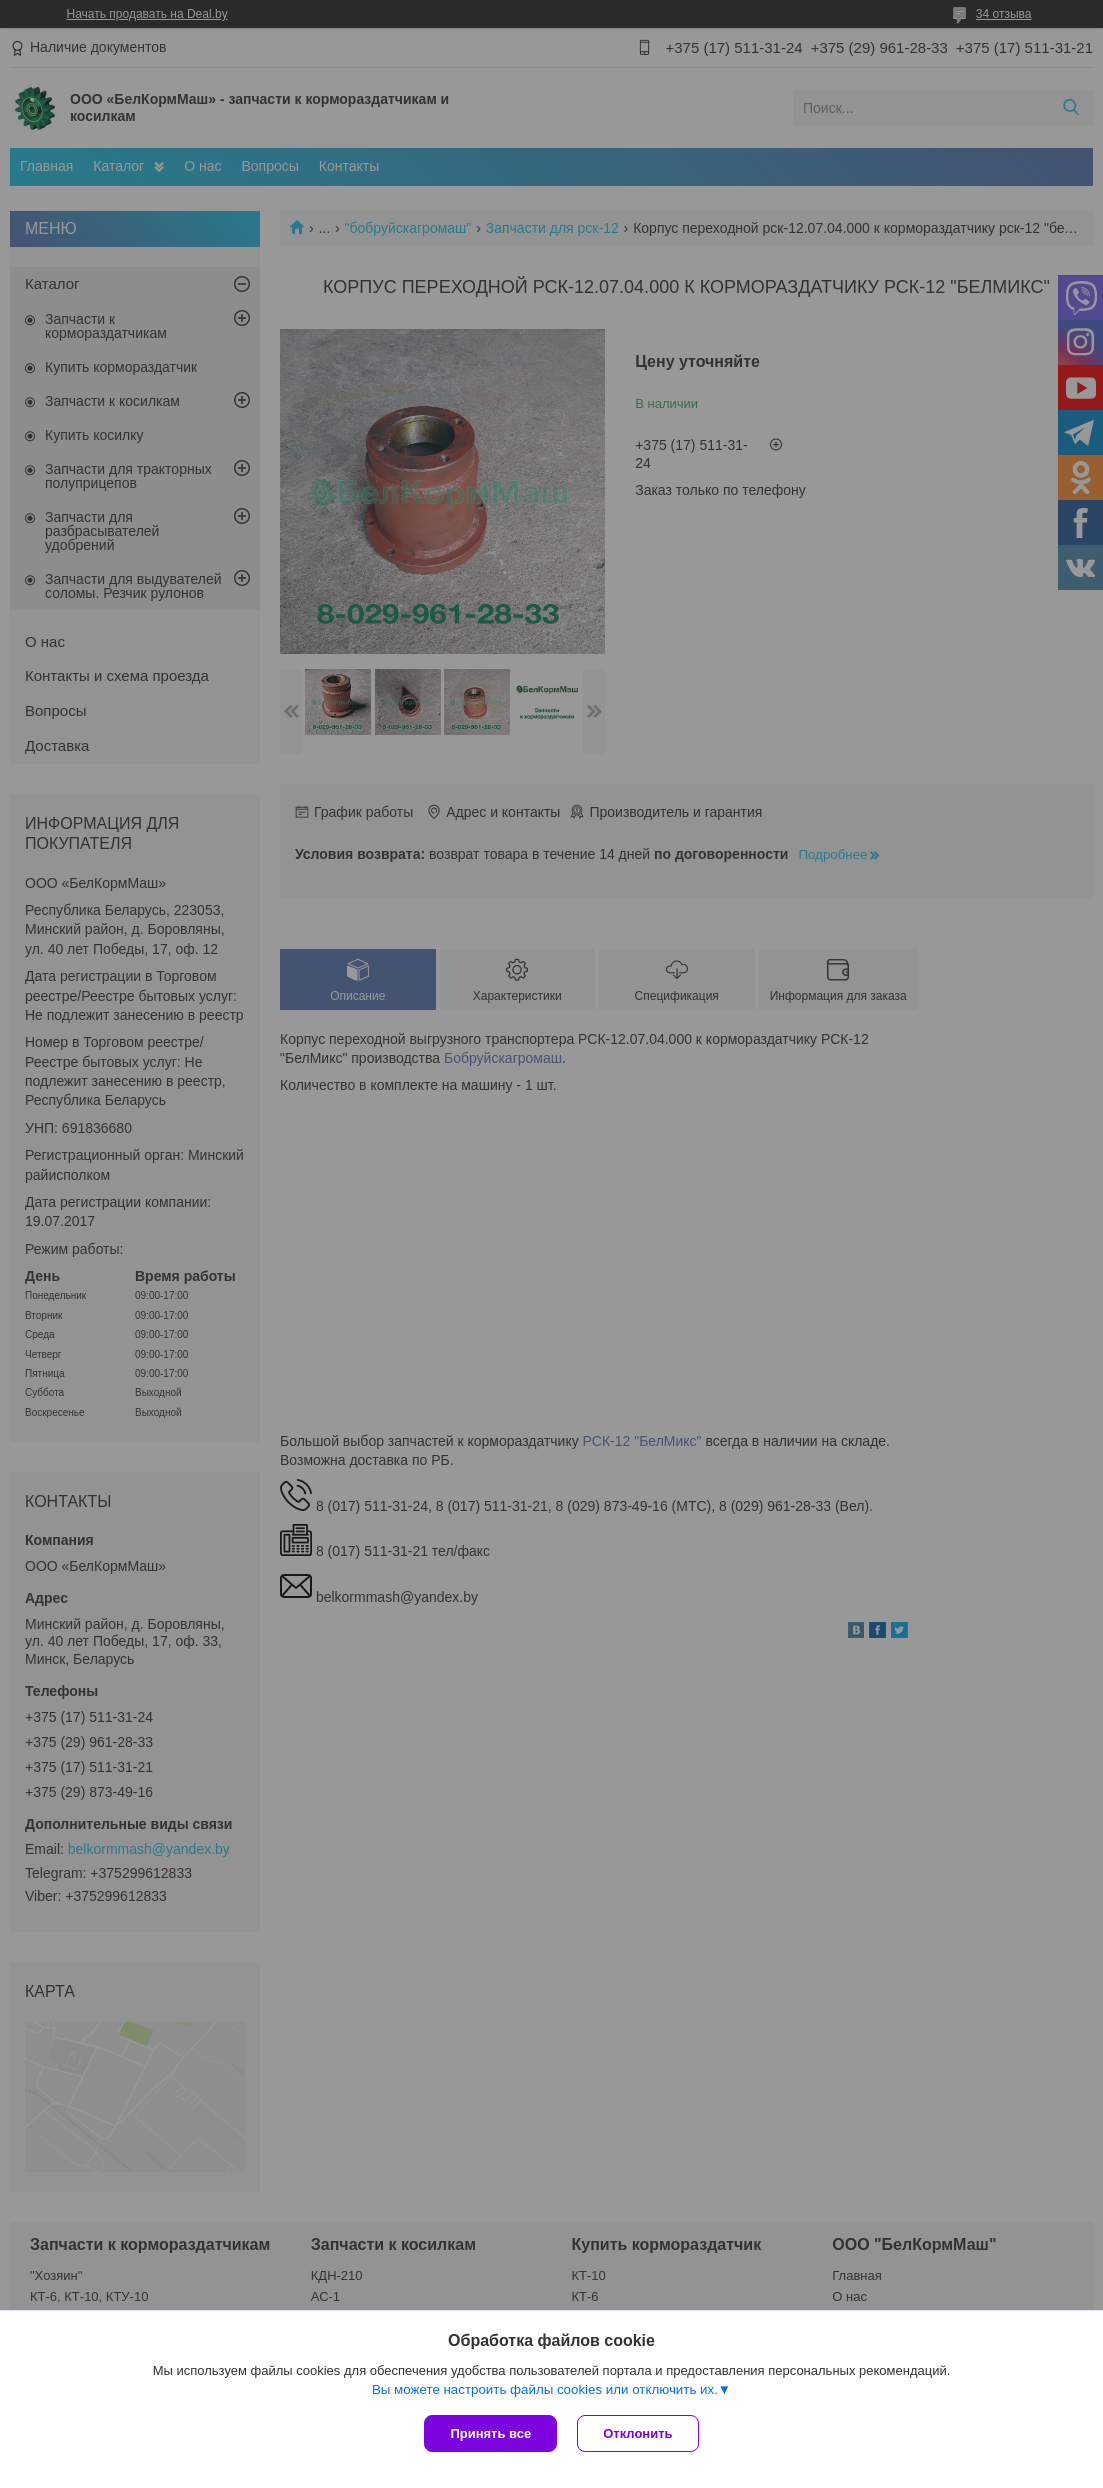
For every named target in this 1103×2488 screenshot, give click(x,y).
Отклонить (637, 2433)
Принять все (490, 2433)
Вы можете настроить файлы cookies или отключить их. (545, 2389)
